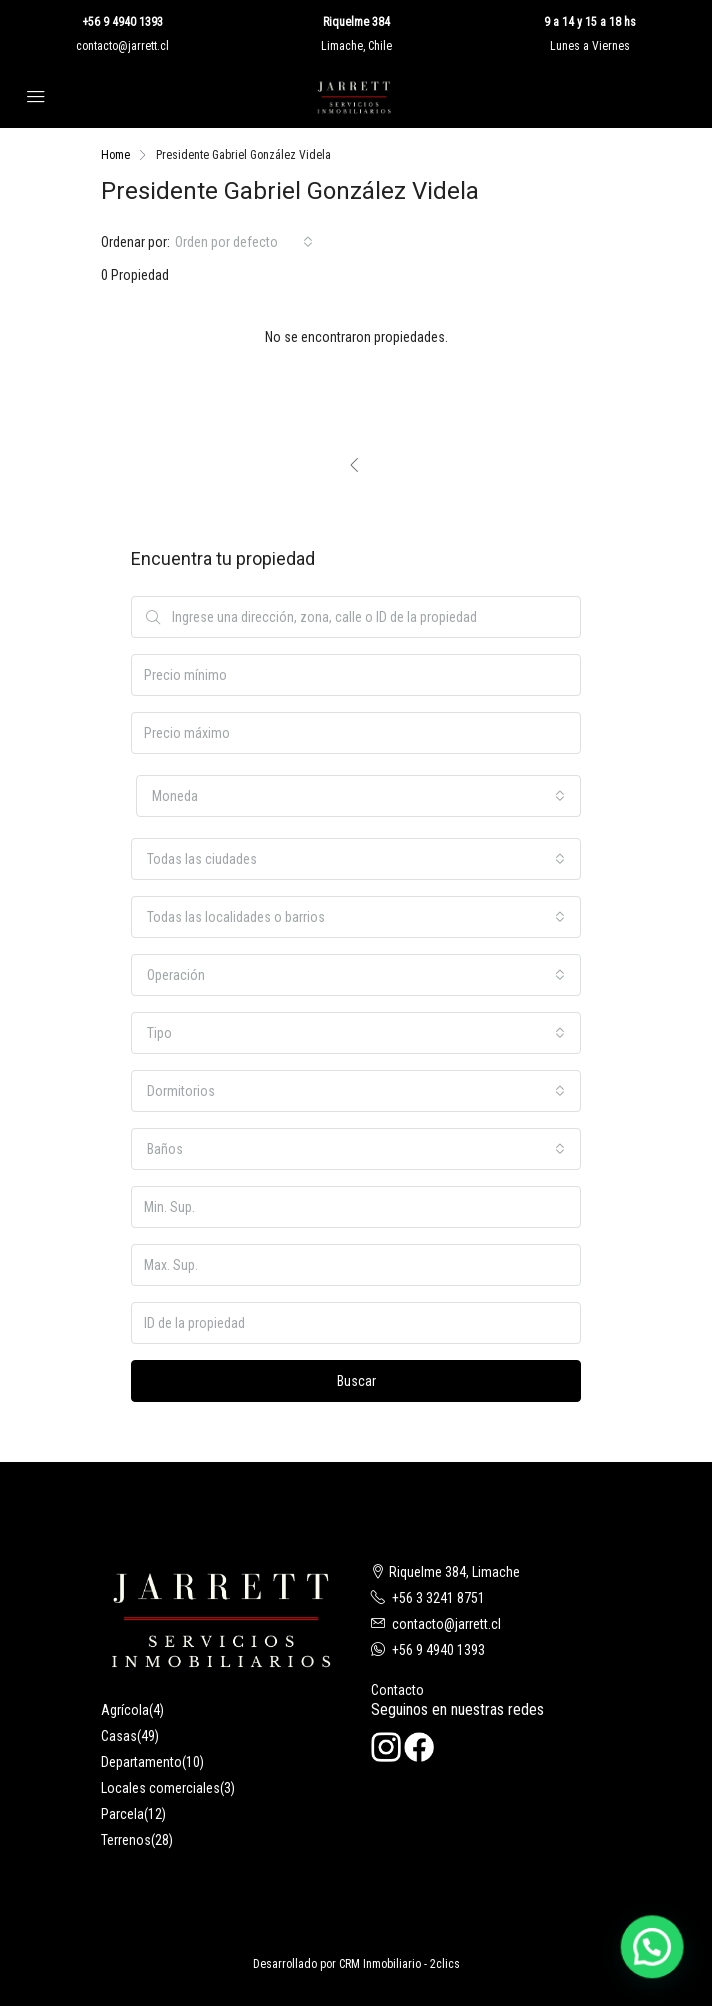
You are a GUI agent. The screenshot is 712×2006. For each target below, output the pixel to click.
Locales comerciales (160, 1788)
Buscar (356, 1381)
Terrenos (126, 1840)
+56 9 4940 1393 (122, 22)
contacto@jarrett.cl (122, 46)
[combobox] (244, 242)
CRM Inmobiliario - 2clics (399, 1964)
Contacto (397, 1690)
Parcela (122, 1814)
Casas (119, 1736)
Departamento (141, 1762)
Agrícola (125, 1710)
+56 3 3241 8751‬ (438, 1598)
